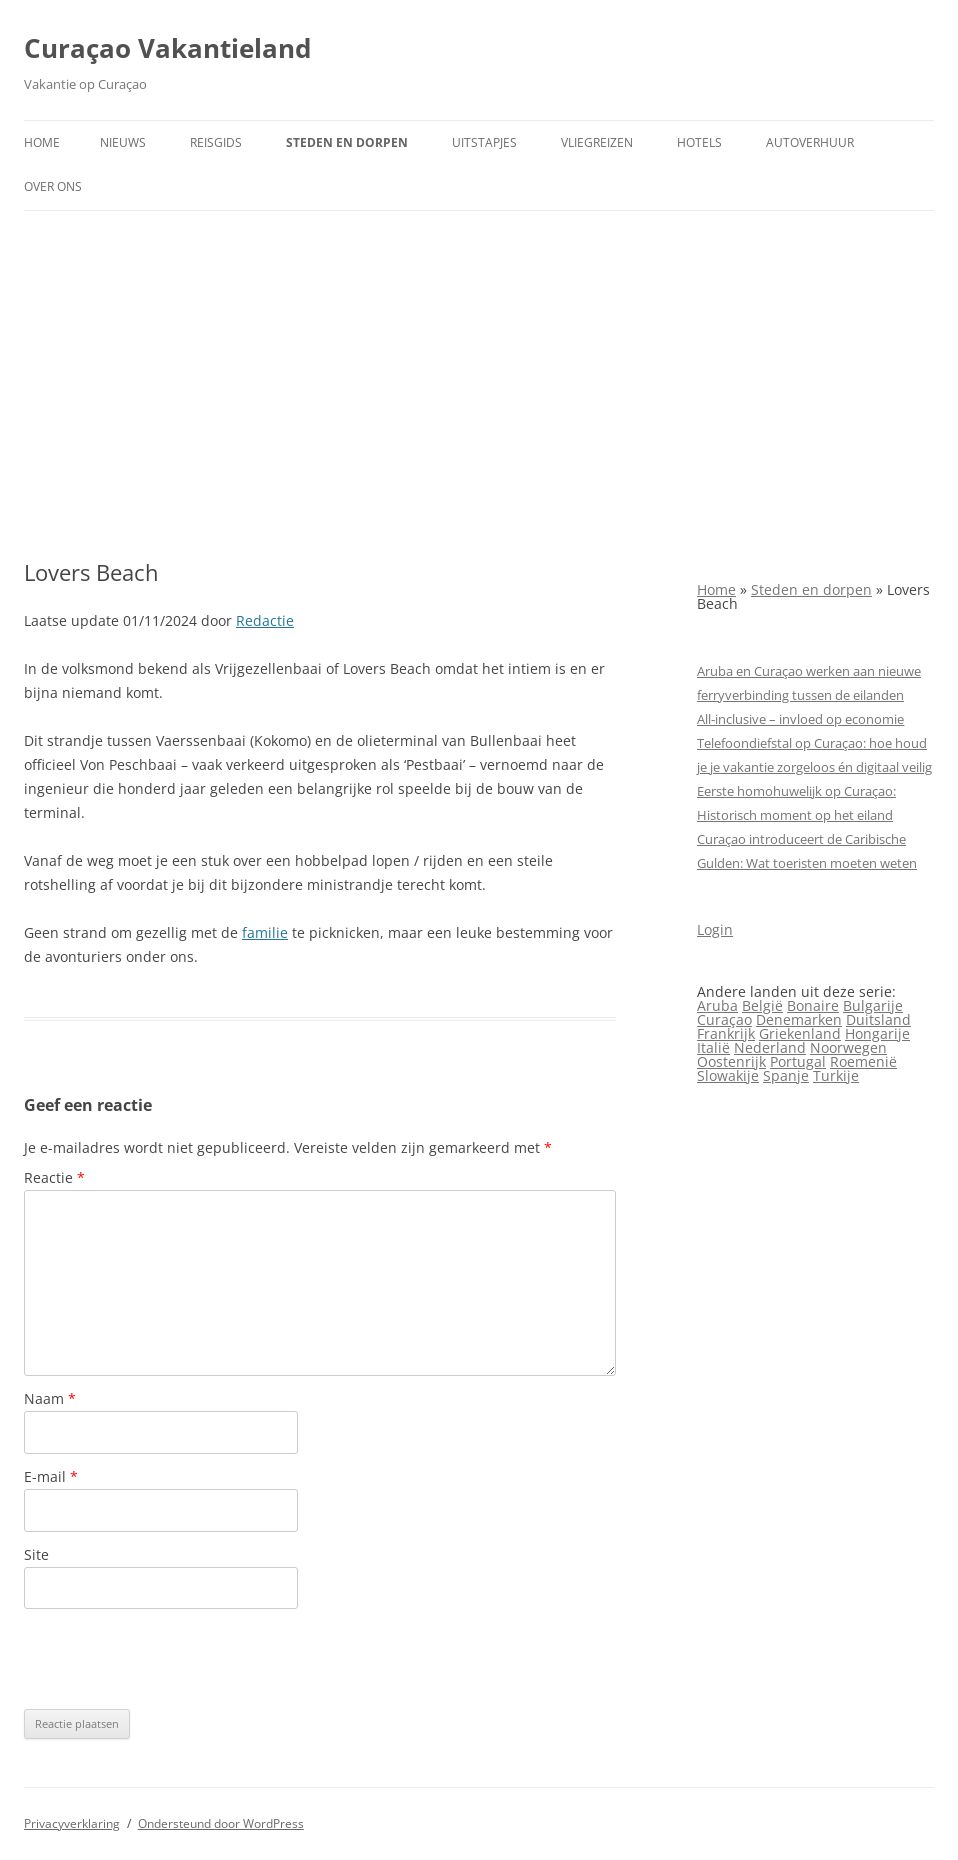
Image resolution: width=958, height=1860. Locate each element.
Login (715, 929)
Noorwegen (848, 1047)
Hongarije (877, 1033)
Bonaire (813, 1005)
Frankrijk (726, 1033)
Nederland (770, 1047)
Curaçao (724, 1019)
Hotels (699, 142)
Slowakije (728, 1075)
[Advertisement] (479, 385)
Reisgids (216, 142)
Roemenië (863, 1061)
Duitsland (878, 1019)
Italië (713, 1047)
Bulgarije (873, 1005)
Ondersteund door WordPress (221, 1823)
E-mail (51, 1476)
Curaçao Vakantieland (167, 48)
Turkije (836, 1075)
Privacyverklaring (72, 1823)
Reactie (54, 1177)
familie (265, 932)
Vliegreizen (597, 142)
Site (36, 1554)
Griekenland (800, 1033)
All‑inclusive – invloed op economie (800, 719)
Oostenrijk (731, 1061)
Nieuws (123, 142)
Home (42, 142)
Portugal (798, 1061)
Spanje (786, 1075)
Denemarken (799, 1019)
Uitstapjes (484, 142)
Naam (50, 1398)
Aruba (717, 1005)
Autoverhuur (810, 142)
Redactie (265, 620)
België (762, 1005)
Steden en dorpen (347, 142)
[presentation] (176, 1659)
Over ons (53, 186)
